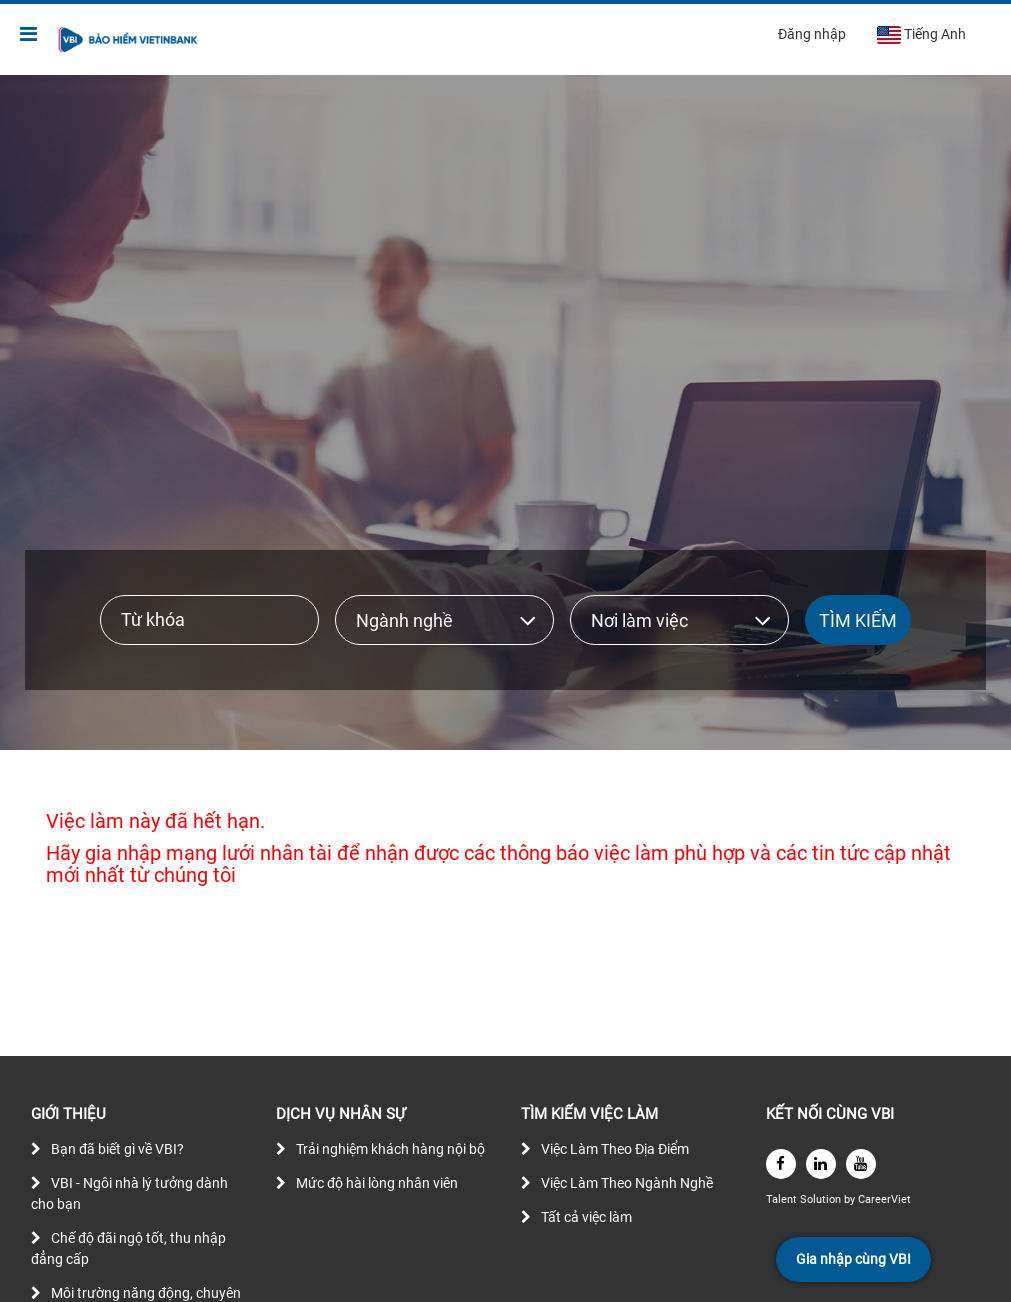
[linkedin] (821, 1164)
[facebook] (781, 1164)
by (851, 1199)
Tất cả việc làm (586, 1217)
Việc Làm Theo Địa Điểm (615, 1149)
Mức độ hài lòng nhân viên (377, 1183)
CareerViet (884, 1199)
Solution (822, 1199)
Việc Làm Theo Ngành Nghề (627, 1183)
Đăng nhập (812, 34)
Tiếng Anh (921, 35)
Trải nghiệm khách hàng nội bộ (390, 1149)
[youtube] (861, 1164)
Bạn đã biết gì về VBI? (117, 1149)
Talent (783, 1199)
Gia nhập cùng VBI (853, 1259)
